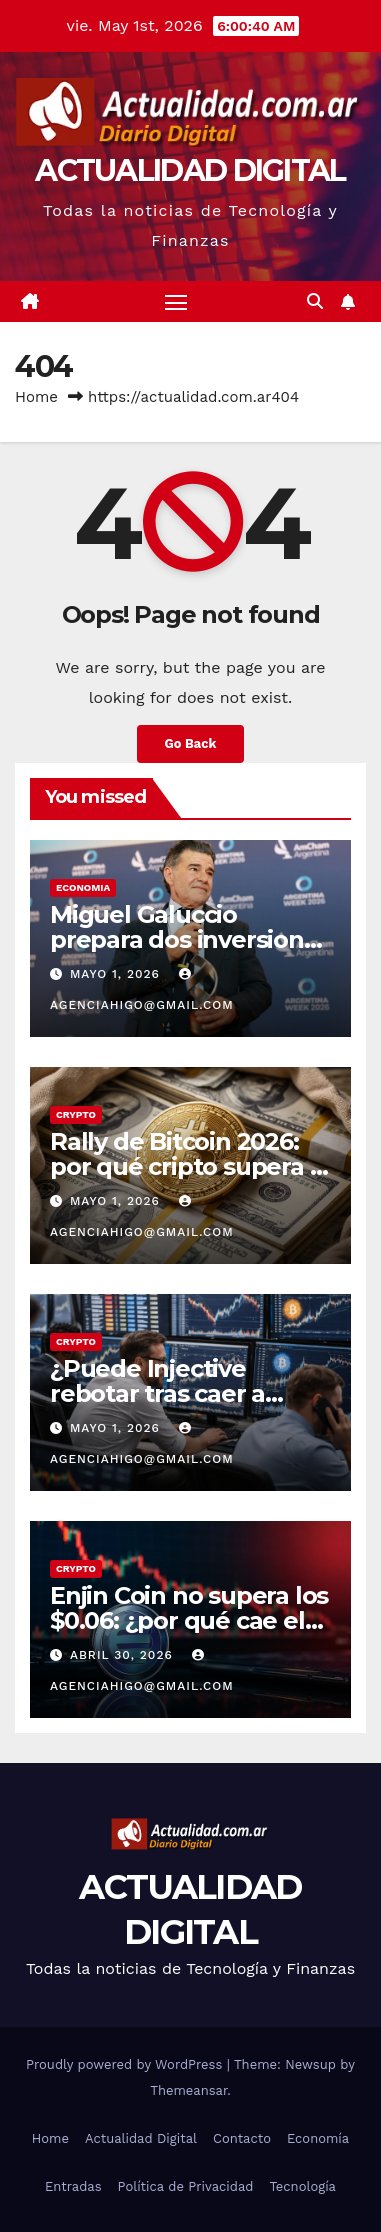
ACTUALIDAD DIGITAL (190, 170)
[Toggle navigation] (176, 302)
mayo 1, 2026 (117, 974)
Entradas (73, 2186)
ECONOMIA (83, 887)
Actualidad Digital (141, 2138)
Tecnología (302, 2186)
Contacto (242, 2138)
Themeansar (188, 2090)
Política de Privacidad (186, 2186)
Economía (318, 2138)
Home (36, 397)
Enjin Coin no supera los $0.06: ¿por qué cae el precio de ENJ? (189, 1620)
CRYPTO (76, 1114)
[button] (315, 301)
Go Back (191, 743)
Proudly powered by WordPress (126, 2064)
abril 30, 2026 (124, 1655)
